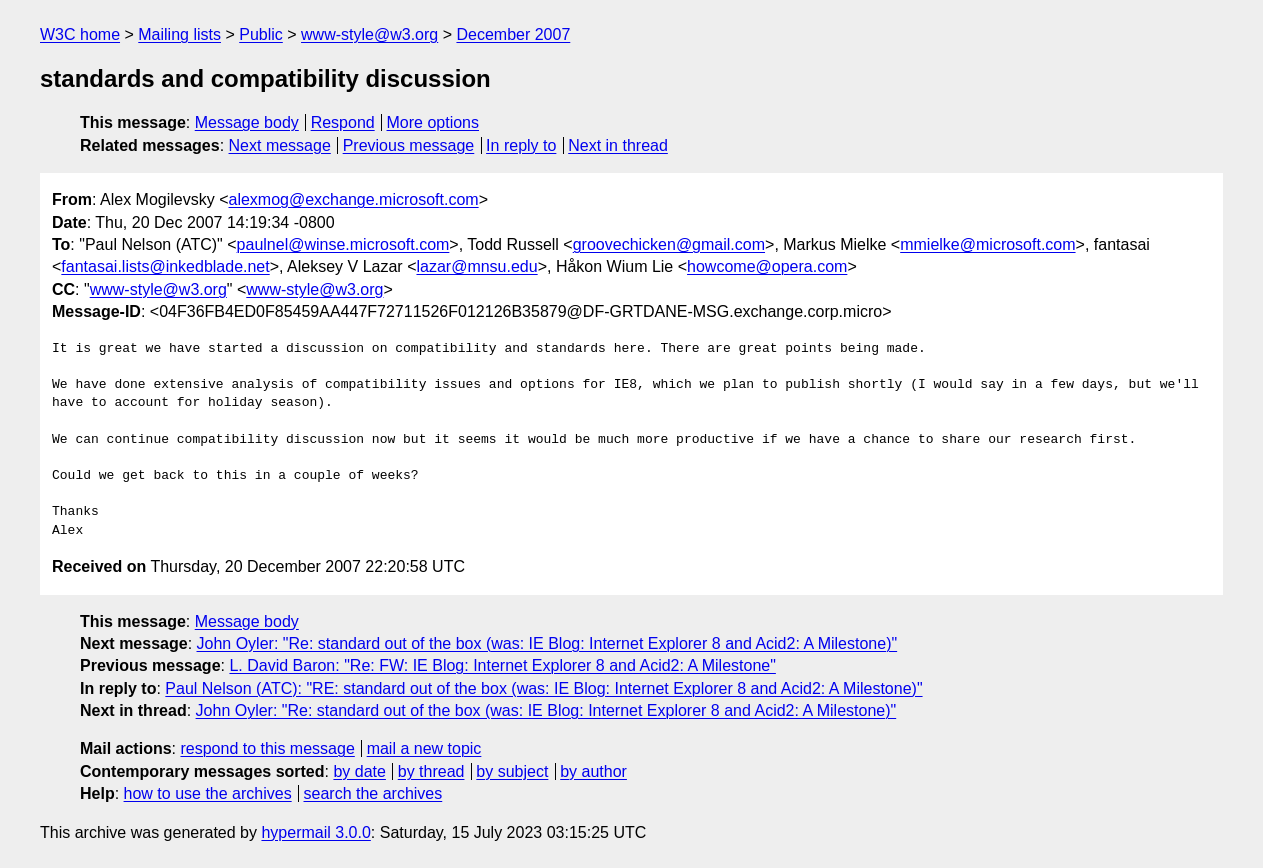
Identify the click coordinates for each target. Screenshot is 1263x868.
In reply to (521, 145)
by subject (512, 771)
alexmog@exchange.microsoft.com (354, 199)
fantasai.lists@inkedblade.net (165, 266)
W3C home (80, 34)
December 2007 (513, 34)
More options (433, 122)
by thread (431, 771)
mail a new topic (424, 748)
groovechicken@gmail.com (669, 244)
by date (359, 771)
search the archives (373, 793)
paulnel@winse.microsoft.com (343, 244)
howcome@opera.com (767, 266)
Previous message (409, 145)
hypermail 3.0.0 (315, 832)
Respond (343, 122)
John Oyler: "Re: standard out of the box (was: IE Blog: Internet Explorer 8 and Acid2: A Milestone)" (547, 643)
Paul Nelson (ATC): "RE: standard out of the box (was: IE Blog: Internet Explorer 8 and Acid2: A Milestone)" (543, 688)
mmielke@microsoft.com (987, 244)
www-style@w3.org (369, 34)
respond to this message (267, 748)
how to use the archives (208, 793)
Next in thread (618, 145)
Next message (280, 145)
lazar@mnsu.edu (476, 266)
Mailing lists (179, 34)
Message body (247, 122)
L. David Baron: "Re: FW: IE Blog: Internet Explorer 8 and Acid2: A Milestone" (502, 665)
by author (593, 771)
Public (261, 34)
